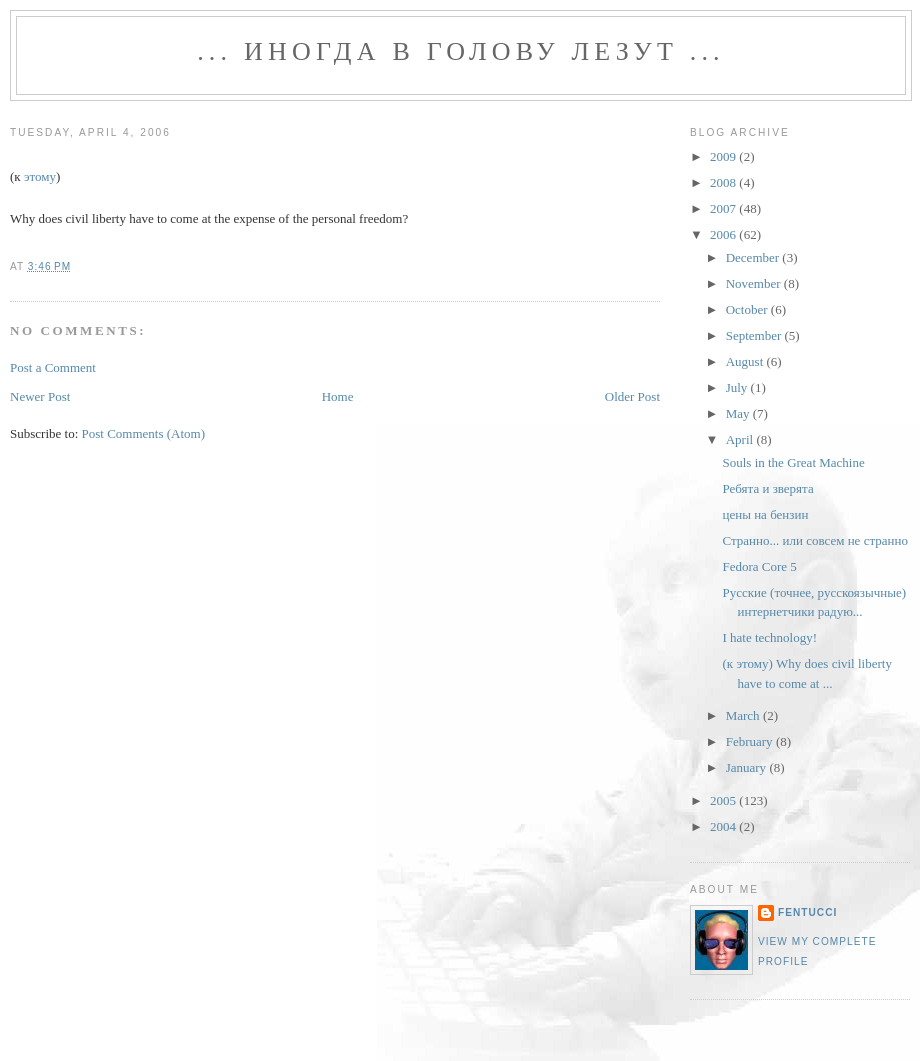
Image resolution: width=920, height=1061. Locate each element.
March (744, 715)
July (738, 387)
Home (338, 396)
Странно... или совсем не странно (814, 540)
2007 (724, 208)
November (755, 283)
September (755, 335)
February (751, 741)
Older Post (632, 396)
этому (40, 176)
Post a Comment (53, 367)
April (741, 439)
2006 (724, 234)
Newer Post (40, 396)
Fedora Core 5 (759, 566)
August (746, 361)
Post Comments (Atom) (144, 433)
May (739, 413)
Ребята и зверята (767, 488)
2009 (724, 156)
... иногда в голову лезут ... (461, 51)
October (748, 309)
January (748, 767)
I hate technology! (769, 637)
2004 (724, 826)
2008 (724, 182)
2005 (724, 800)
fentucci (807, 912)
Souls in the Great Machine (793, 462)
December (754, 257)
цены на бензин (765, 514)
